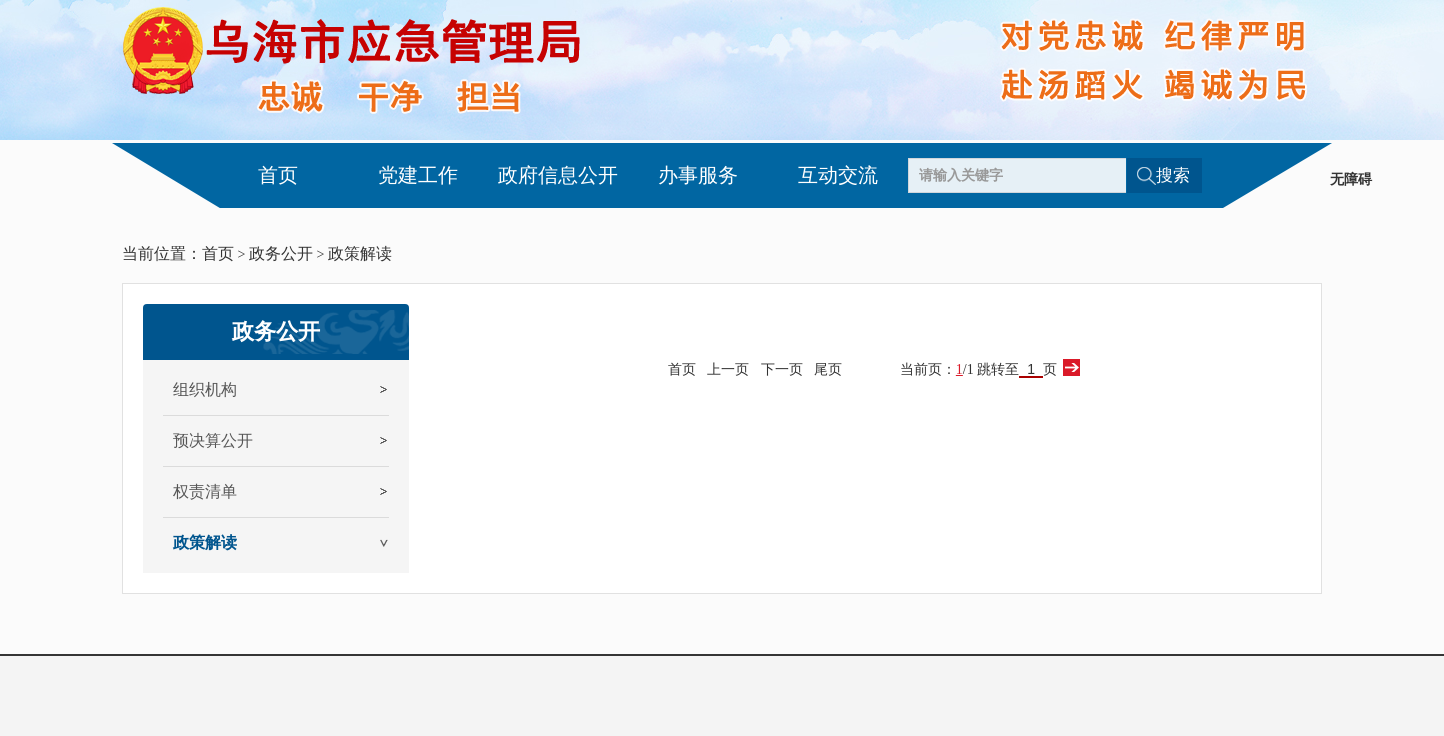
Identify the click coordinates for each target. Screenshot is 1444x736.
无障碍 (1351, 180)
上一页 (728, 369)
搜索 (1173, 175)
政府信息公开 (558, 175)
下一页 (782, 369)
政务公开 (281, 253)
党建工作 (418, 175)
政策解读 (360, 253)
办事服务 (698, 175)
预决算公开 (213, 440)
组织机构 (205, 389)
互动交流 (838, 175)
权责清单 (205, 491)
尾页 (828, 369)
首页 (278, 175)
